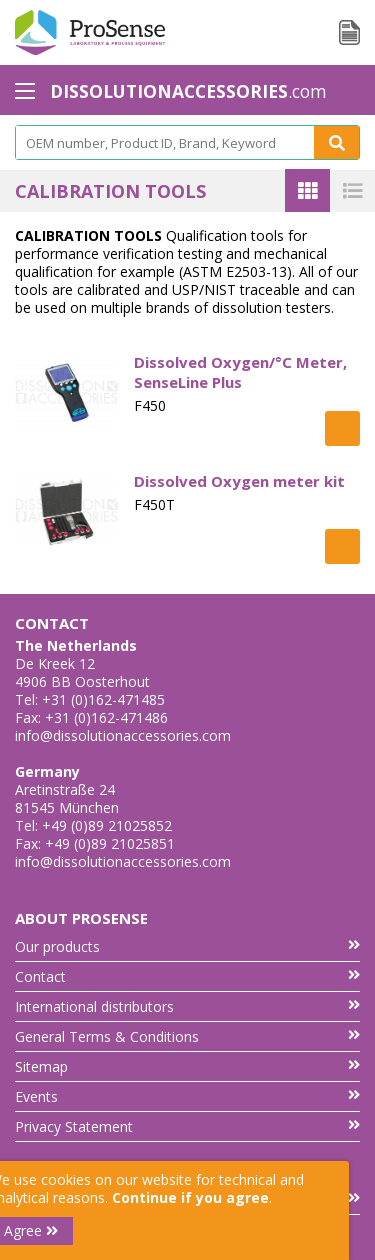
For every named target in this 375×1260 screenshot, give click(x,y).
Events (187, 1096)
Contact (187, 976)
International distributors (187, 1006)
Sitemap (187, 1066)
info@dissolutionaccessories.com (123, 735)
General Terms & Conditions (187, 1036)
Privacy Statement (187, 1126)
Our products (187, 946)
